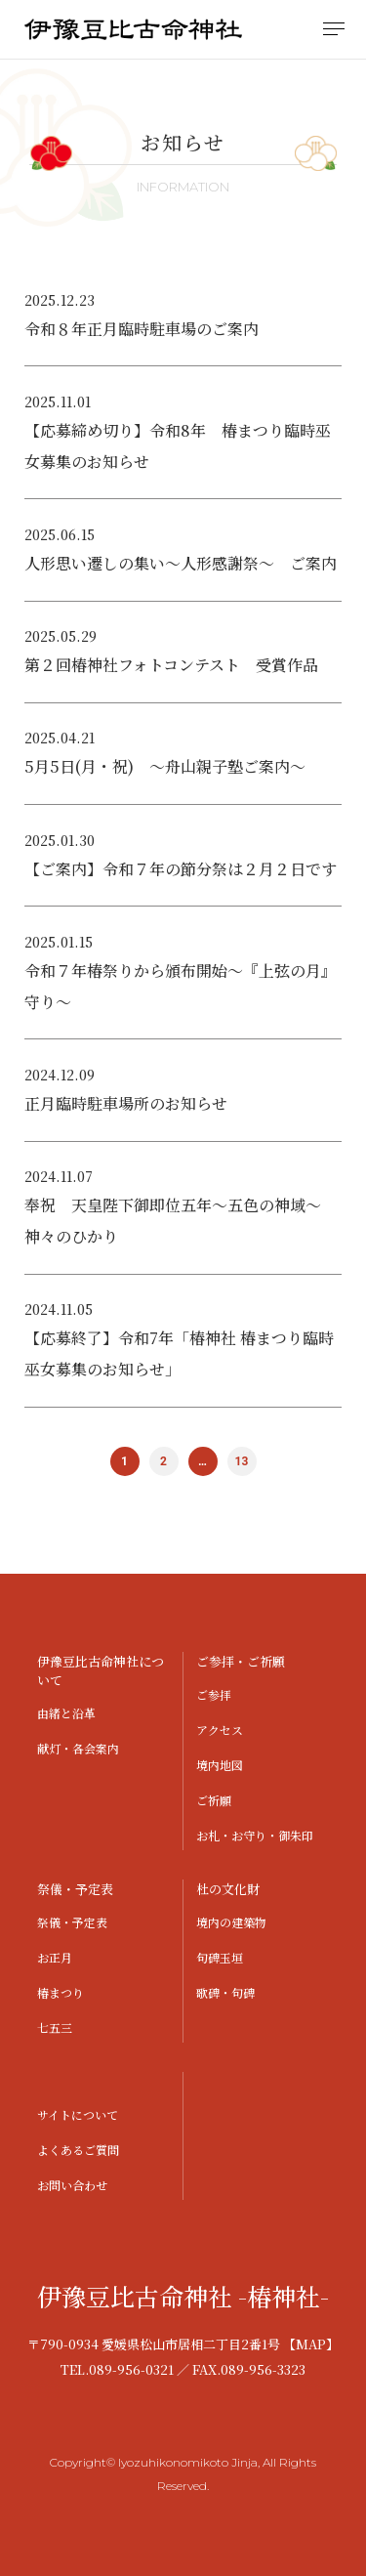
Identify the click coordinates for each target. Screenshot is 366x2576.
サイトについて (77, 2114)
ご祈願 (213, 1800)
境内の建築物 (231, 1922)
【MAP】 (311, 2344)
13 (242, 1461)
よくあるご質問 (78, 2149)
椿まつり (60, 1992)
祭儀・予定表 (72, 1922)
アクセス (219, 1729)
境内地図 (219, 1764)
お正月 (54, 1957)
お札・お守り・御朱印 (254, 1835)
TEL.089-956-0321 (117, 2369)
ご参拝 (213, 1694)
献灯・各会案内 (78, 1748)
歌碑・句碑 (225, 1992)
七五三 (54, 2027)
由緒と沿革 (66, 1713)
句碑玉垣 (219, 1957)
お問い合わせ (72, 2184)
